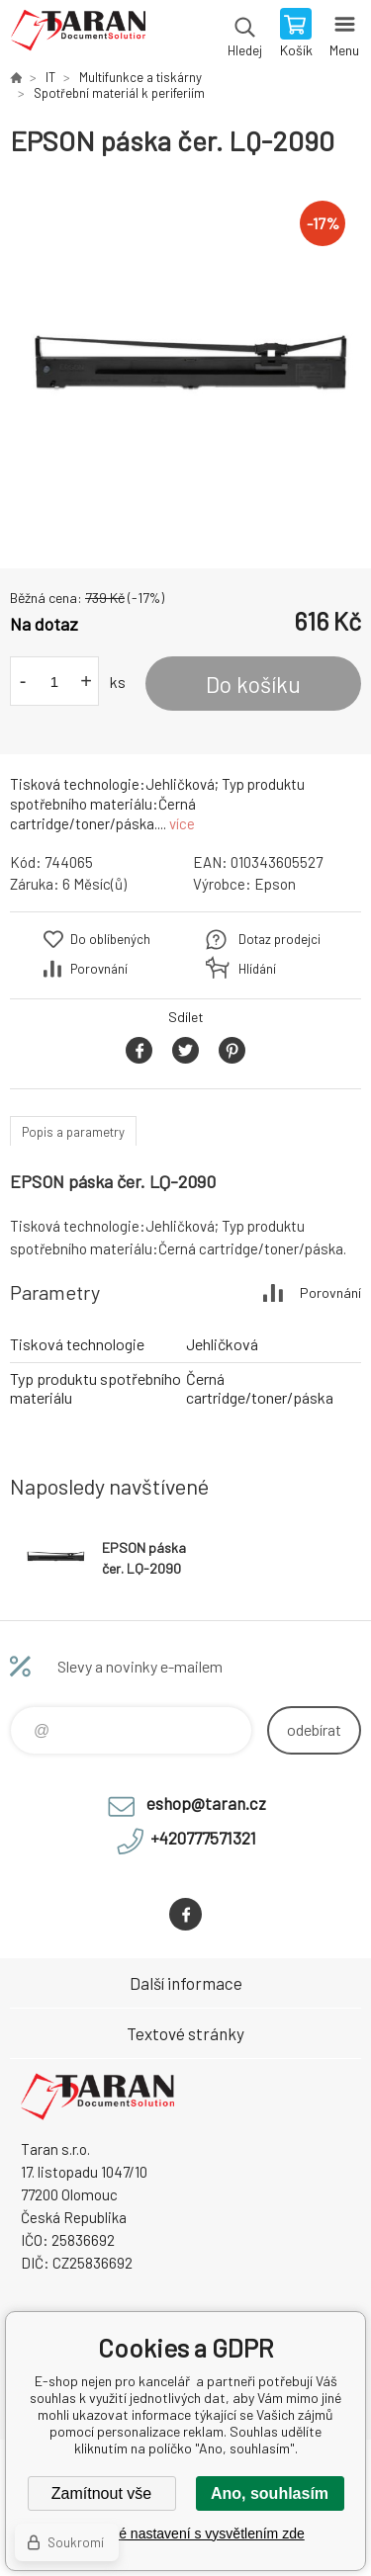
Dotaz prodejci (279, 939)
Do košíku (253, 684)
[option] (185, 363)
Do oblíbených (110, 939)
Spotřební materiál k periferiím (119, 93)
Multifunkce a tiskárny (140, 77)
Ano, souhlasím (269, 2493)
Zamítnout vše (101, 2493)
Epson (275, 884)
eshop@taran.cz (206, 1803)
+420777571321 (203, 1837)
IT (50, 77)
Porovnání (99, 969)
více (182, 823)
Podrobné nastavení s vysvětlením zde (185, 2533)
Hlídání (257, 969)
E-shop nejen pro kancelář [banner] (77, 34)
